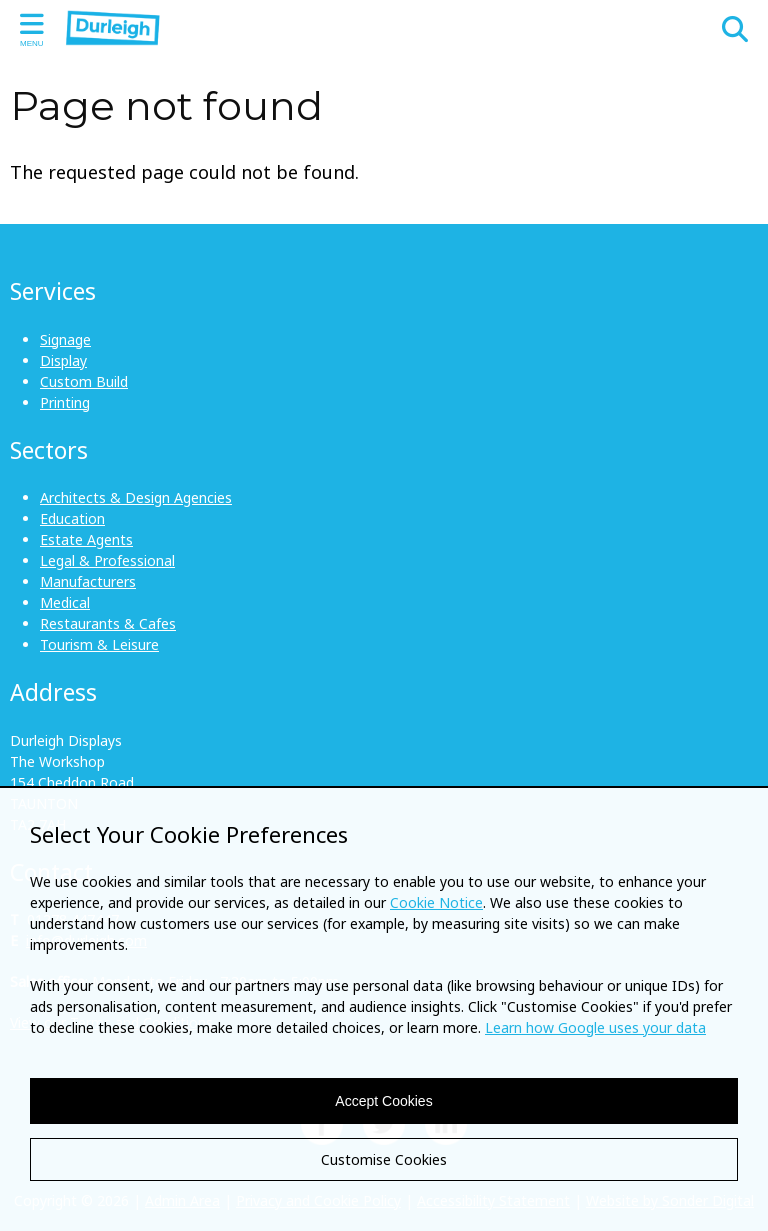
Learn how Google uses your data (595, 1027)
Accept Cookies (383, 1101)
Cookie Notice (436, 902)
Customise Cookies (384, 1159)
